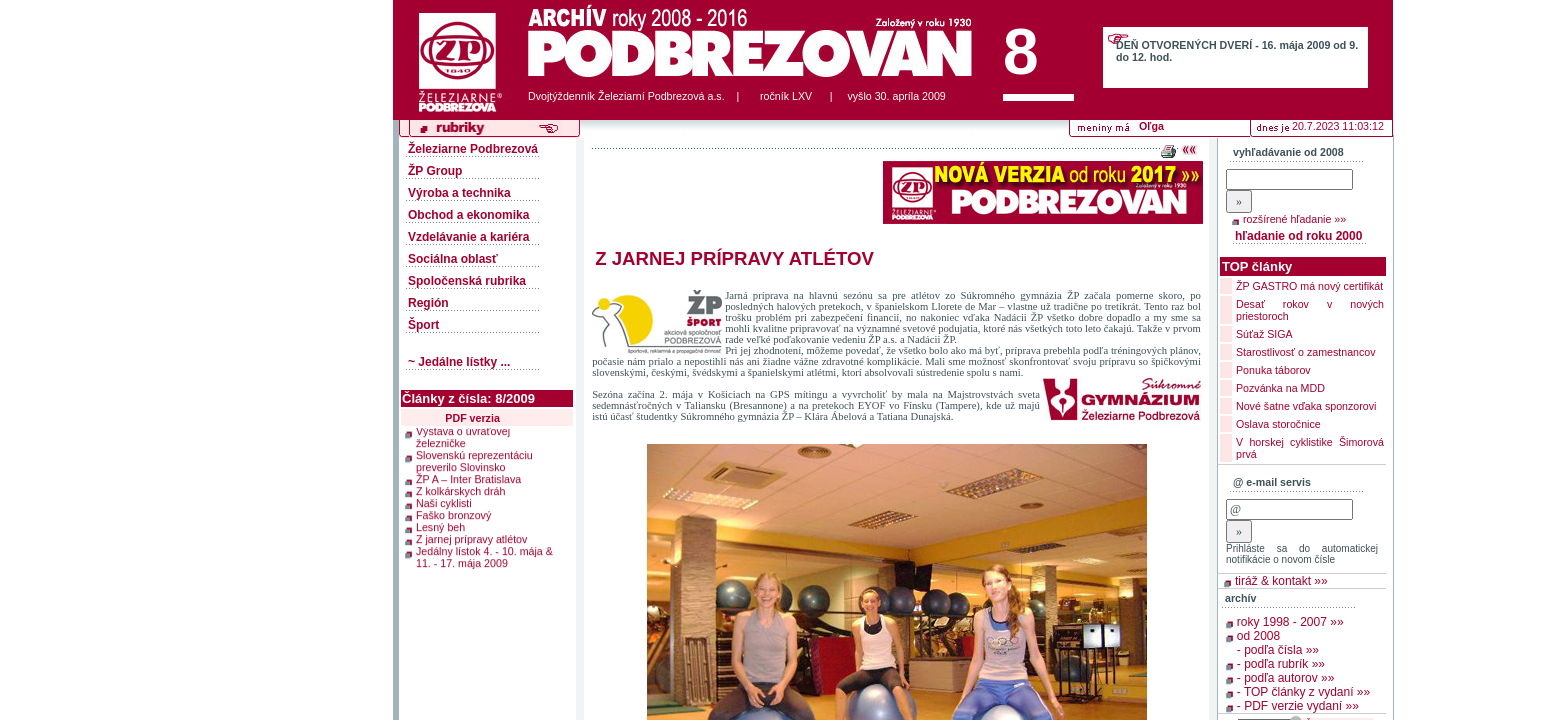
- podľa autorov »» (1286, 678)
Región (428, 303)
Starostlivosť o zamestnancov (1306, 352)
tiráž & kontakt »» (1281, 581)
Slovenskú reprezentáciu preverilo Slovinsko (474, 460)
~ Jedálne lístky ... (459, 362)
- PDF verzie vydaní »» (1298, 706)
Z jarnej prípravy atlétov (471, 538)
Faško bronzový (453, 514)
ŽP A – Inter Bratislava (468, 478)
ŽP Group (435, 171)
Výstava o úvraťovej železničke (463, 436)
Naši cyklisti (444, 502)
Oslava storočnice (1278, 424)
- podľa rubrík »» (1281, 664)
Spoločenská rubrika (467, 281)
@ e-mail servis (1272, 482)
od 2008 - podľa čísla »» (1278, 643)
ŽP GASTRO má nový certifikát (1309, 286)
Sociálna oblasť (453, 259)
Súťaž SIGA (1264, 334)
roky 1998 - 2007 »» (1290, 622)
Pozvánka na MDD (1280, 388)
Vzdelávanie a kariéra (468, 237)
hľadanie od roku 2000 (1298, 236)
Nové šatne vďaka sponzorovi (1306, 406)
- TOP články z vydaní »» (1303, 692)
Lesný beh (440, 526)
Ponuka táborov (1273, 370)
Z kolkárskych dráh (460, 490)
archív (1240, 598)
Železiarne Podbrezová (473, 149)
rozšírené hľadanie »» (1294, 219)
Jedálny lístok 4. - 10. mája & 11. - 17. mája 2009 (484, 556)
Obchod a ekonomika (468, 215)
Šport (423, 325)
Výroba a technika (459, 193)
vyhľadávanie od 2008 (1288, 152)
